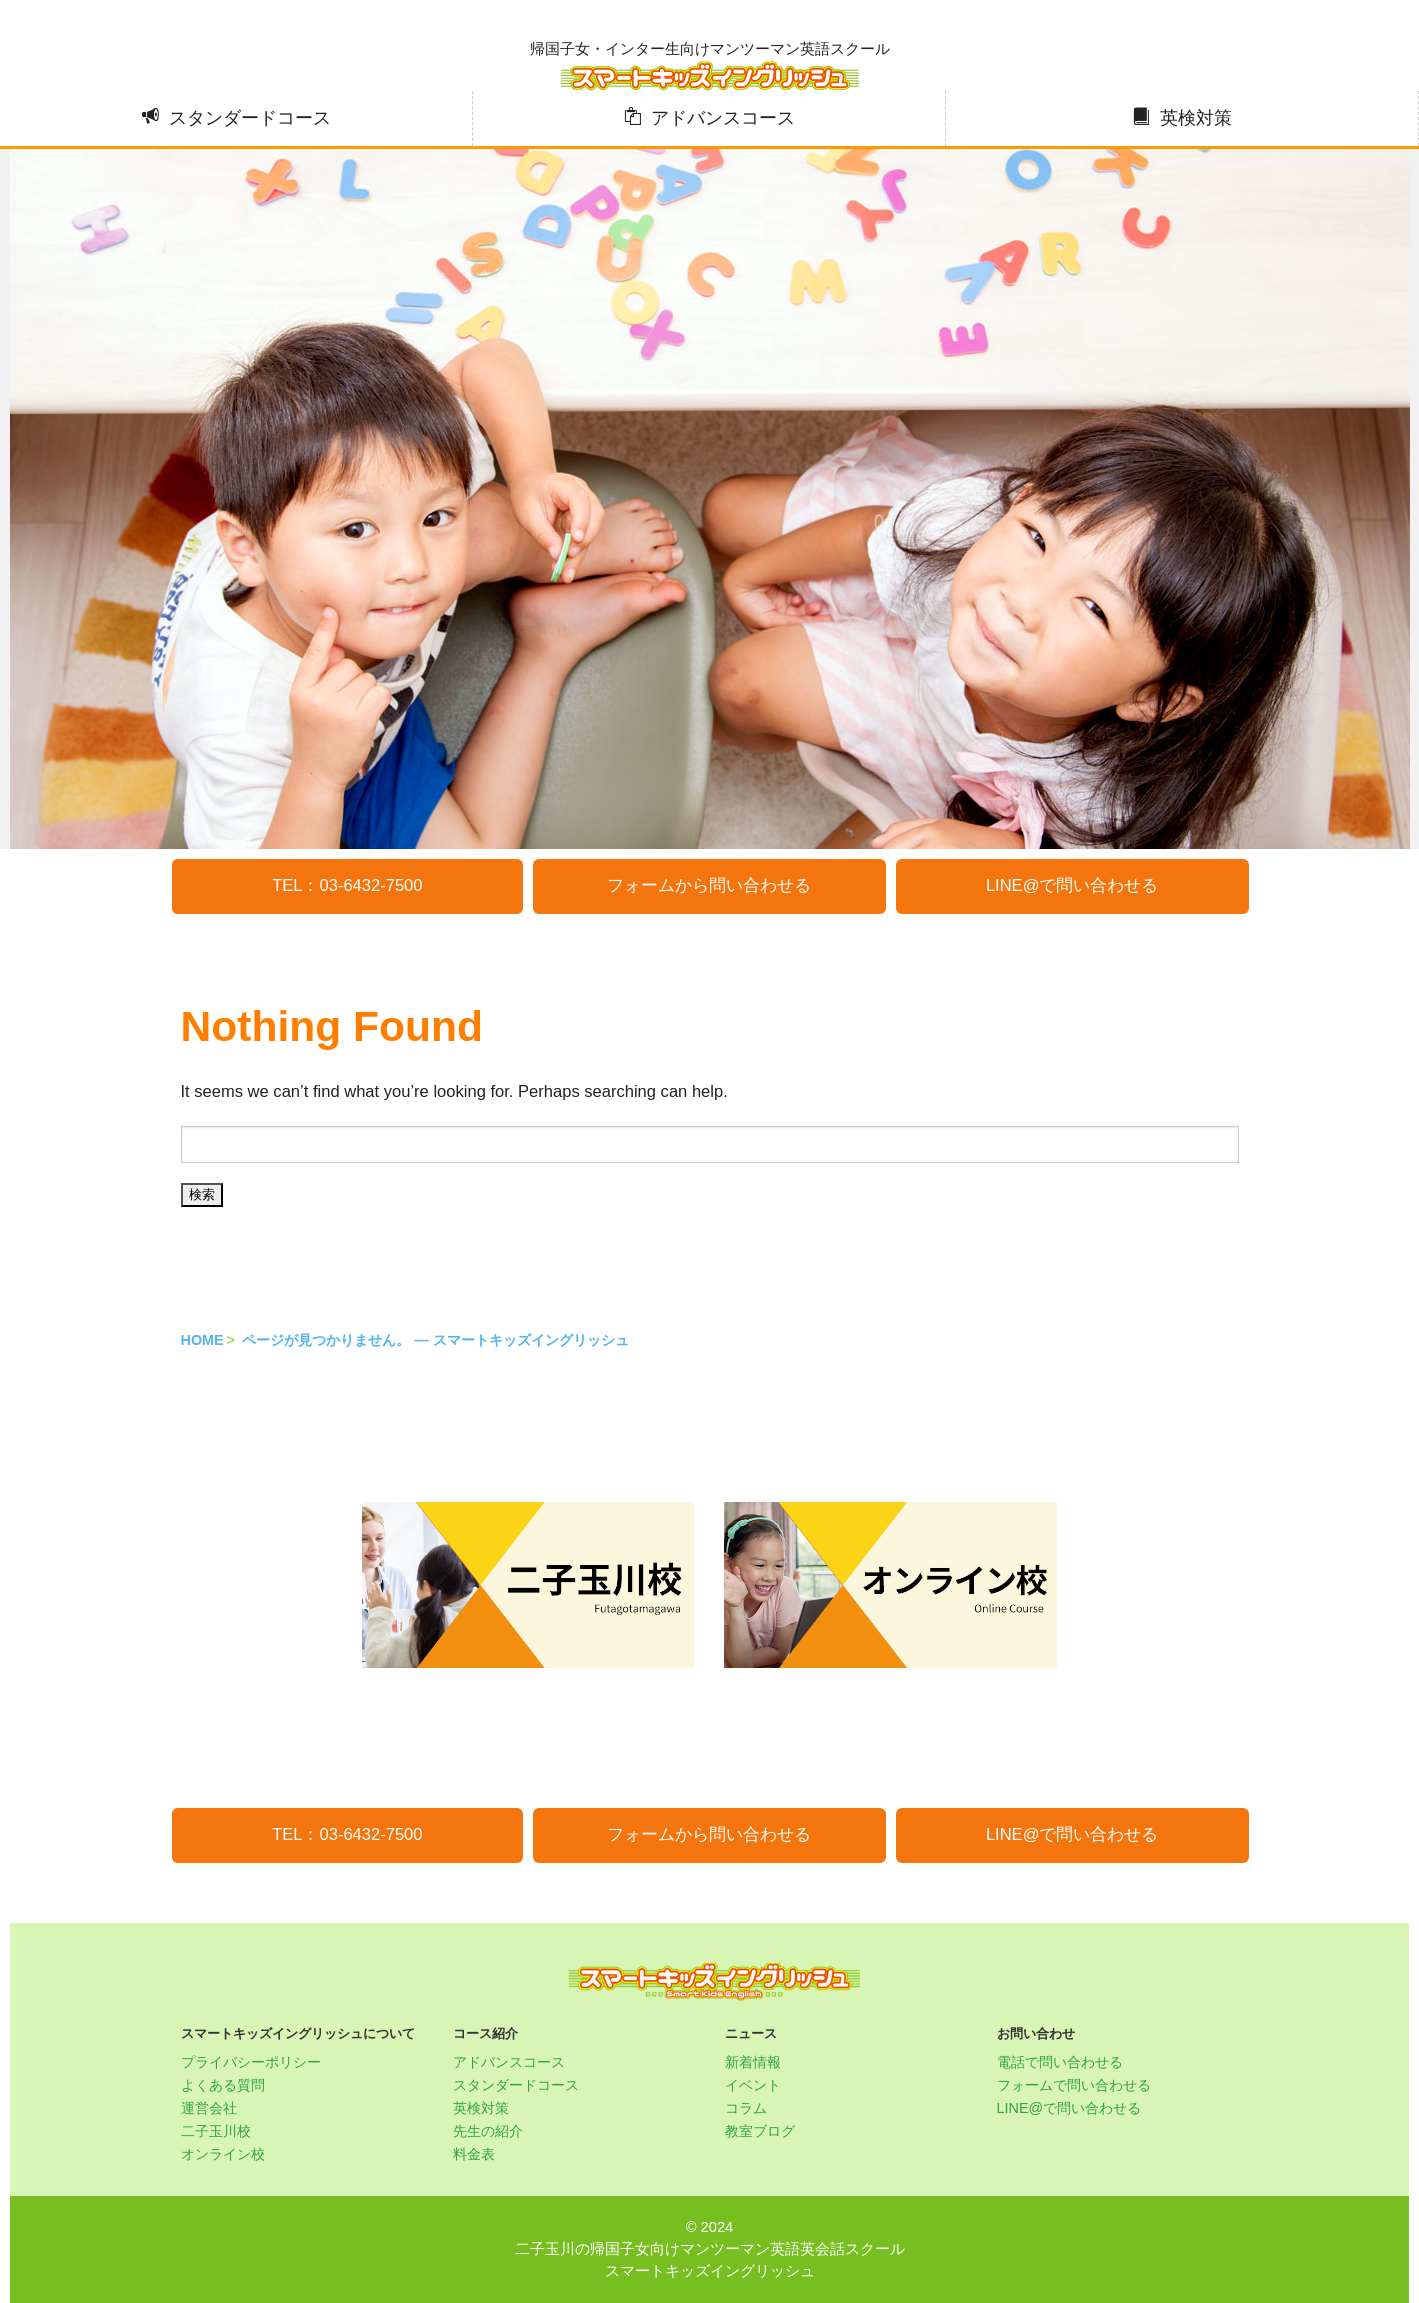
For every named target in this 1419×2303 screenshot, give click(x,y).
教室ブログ (760, 2131)
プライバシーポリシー (251, 2062)
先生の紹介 (488, 2131)
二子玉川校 (216, 2131)
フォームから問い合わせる (709, 885)
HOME (202, 1340)
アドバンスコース (723, 118)
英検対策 (1196, 118)
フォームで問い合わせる (1074, 2085)
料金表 (474, 2154)
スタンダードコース (250, 118)
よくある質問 (223, 2085)
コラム (746, 2108)
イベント (753, 2085)
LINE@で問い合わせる (1072, 885)
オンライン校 (223, 2154)
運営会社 (209, 2108)
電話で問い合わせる (1060, 2062)
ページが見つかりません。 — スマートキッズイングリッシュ (435, 1340)
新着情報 (753, 2062)
